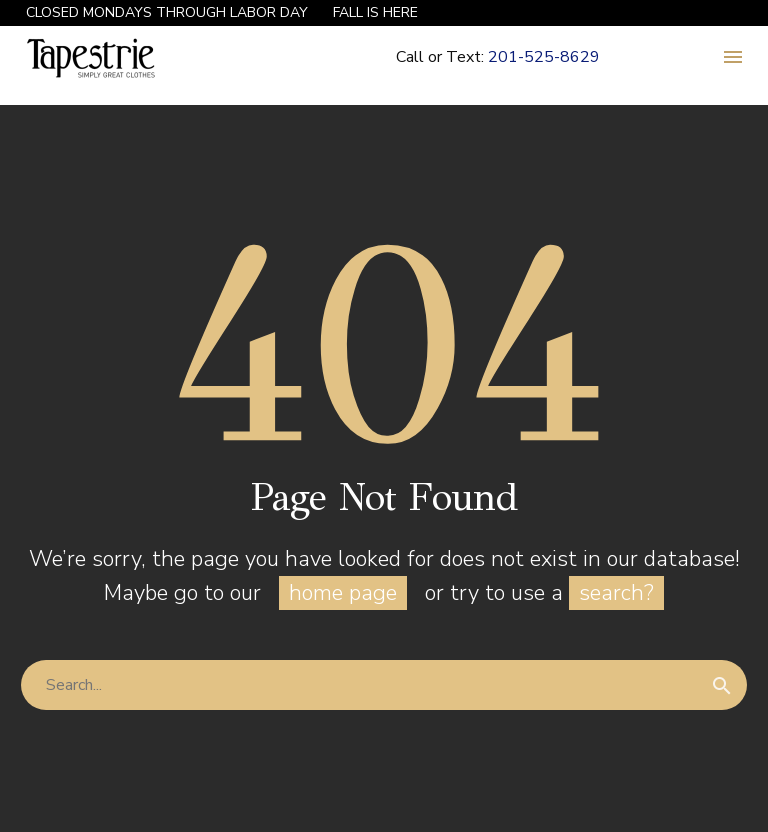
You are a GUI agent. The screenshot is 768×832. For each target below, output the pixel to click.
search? (616, 593)
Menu (733, 57)
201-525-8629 (544, 57)
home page (343, 593)
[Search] (384, 685)
